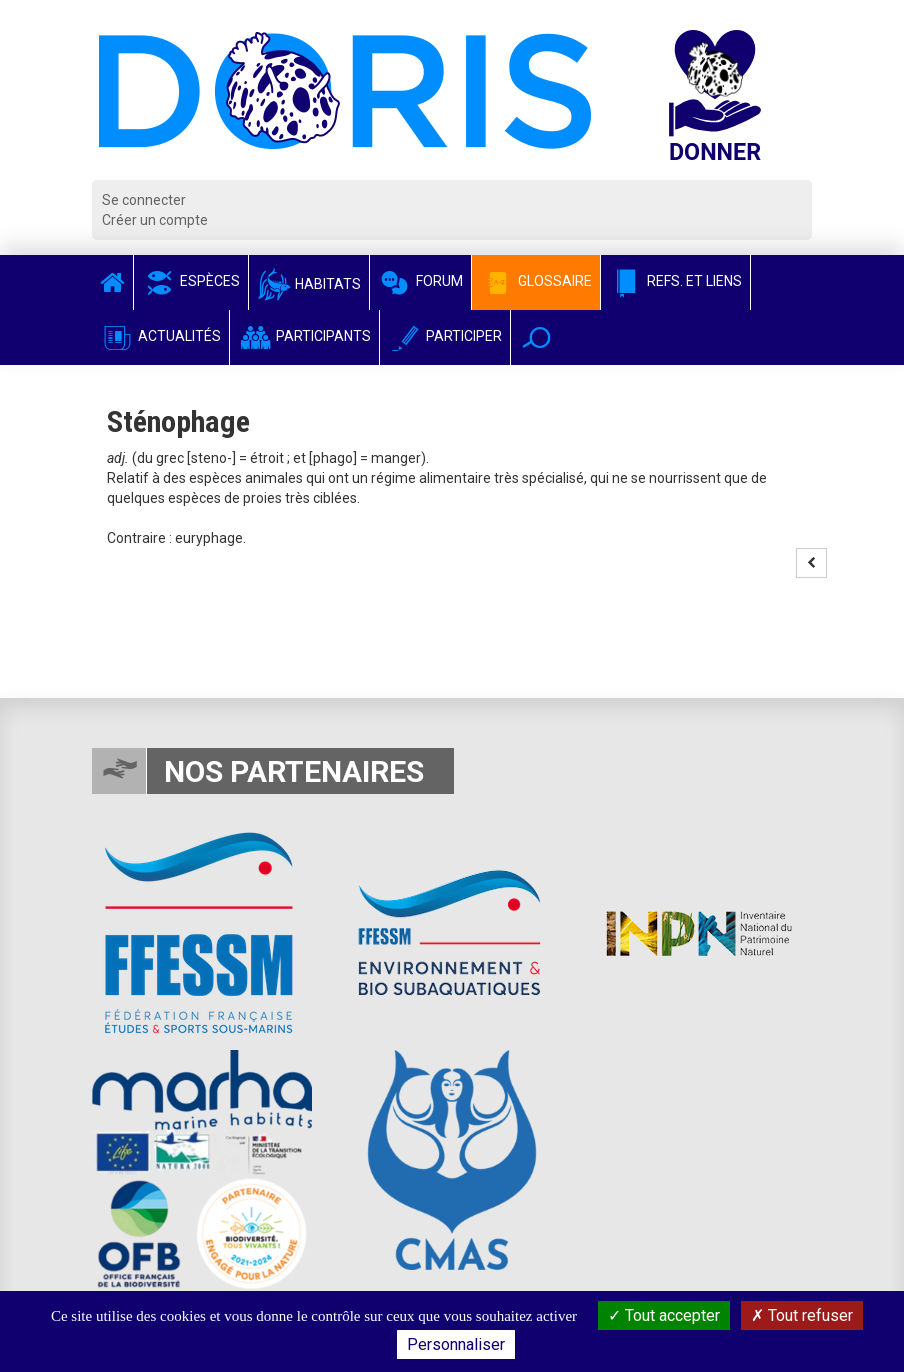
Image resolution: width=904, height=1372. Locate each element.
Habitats (309, 284)
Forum (420, 281)
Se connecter (144, 200)
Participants (304, 336)
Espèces (191, 281)
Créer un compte (155, 220)
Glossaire (536, 281)
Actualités (160, 336)
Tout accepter (664, 1315)
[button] (536, 337)
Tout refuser (802, 1315)
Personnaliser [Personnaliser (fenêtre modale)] (456, 1344)
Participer (445, 336)
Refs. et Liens (675, 281)
